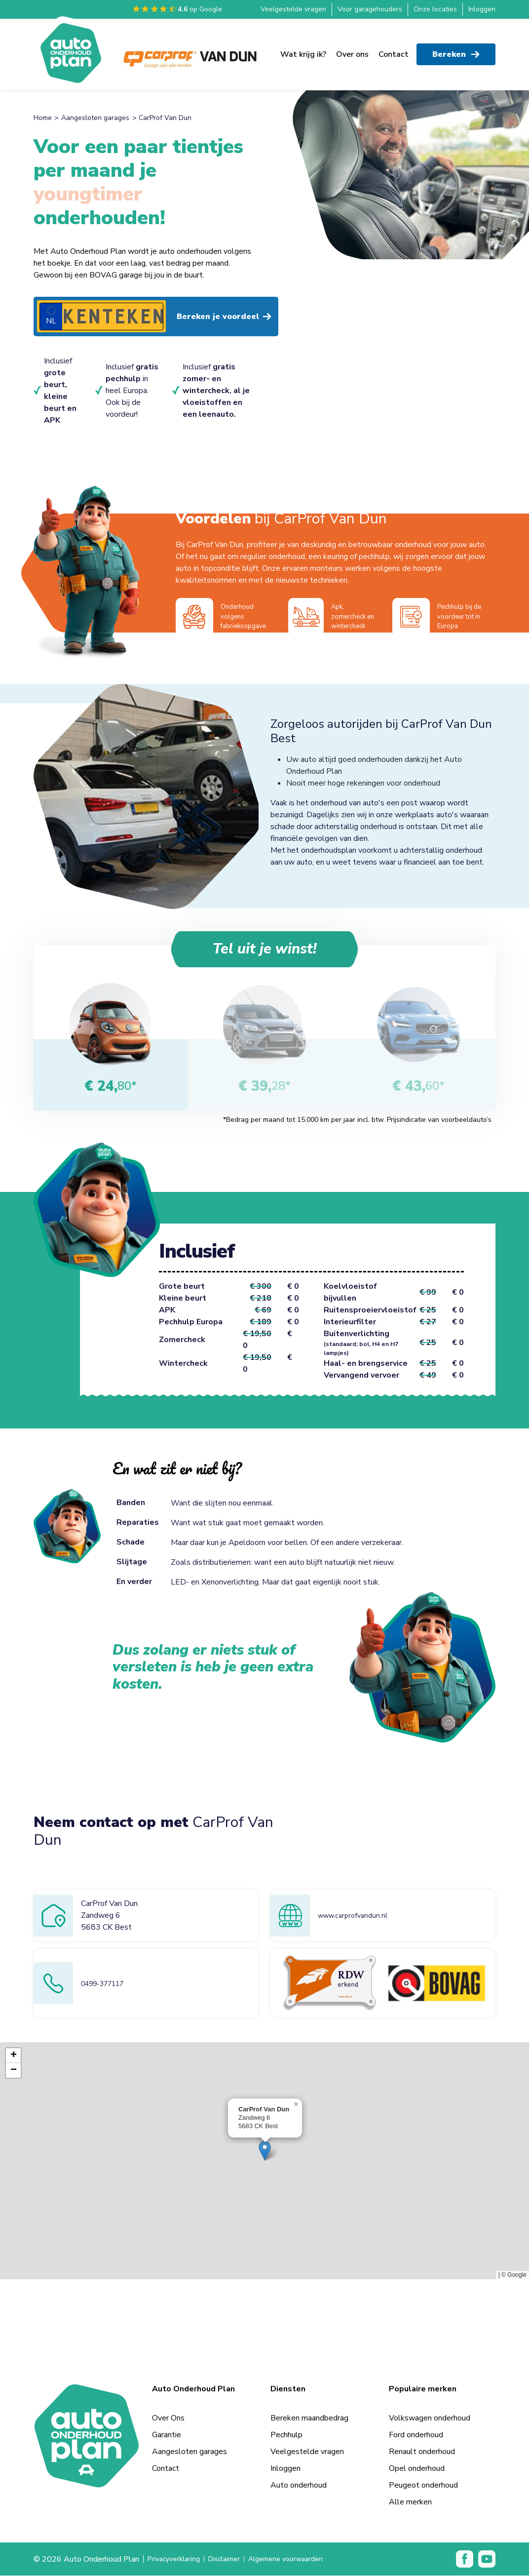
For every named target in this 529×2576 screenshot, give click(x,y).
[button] (265, 2151)
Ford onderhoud (416, 2435)
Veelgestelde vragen (293, 9)
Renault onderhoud (422, 2452)
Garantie (166, 2435)
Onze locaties (435, 9)
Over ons (352, 49)
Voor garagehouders (370, 9)
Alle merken (410, 2502)
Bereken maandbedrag (309, 2418)
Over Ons (168, 2418)
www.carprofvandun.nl (356, 1916)
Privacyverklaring (177, 2560)
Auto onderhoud (298, 2485)
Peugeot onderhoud (423, 2485)
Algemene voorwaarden (301, 2560)
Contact (393, 49)
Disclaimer (232, 2560)
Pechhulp (286, 2435)
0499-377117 (107, 1984)
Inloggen (481, 9)
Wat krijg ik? (303, 49)
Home (43, 117)
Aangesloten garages (95, 117)
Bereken (456, 49)
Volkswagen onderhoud (429, 2418)
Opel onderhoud (417, 2468)
